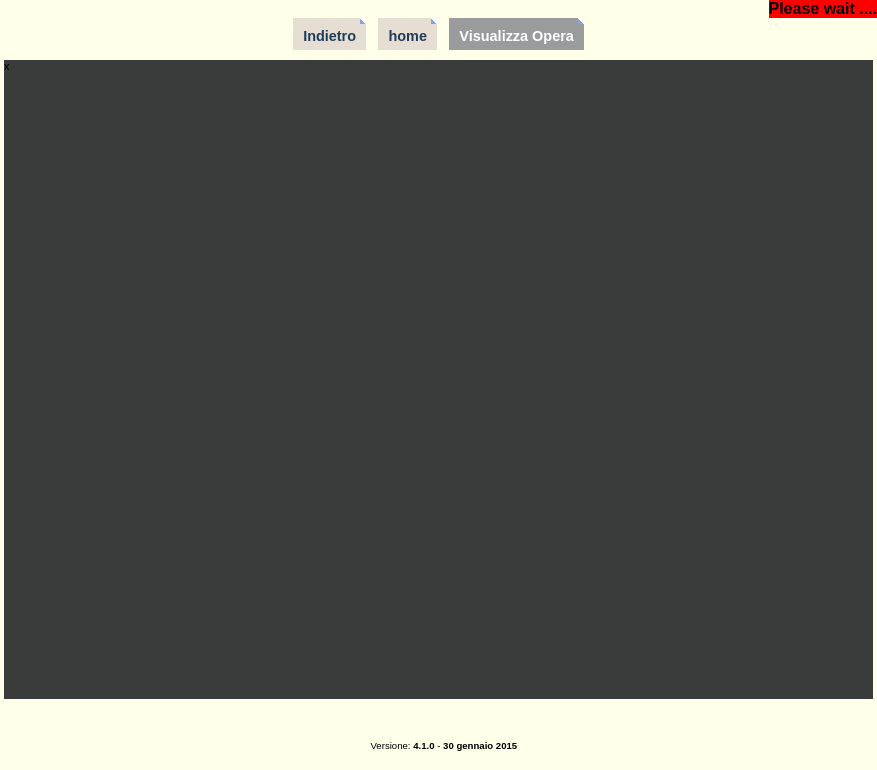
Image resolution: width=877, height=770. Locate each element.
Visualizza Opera (516, 36)
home (407, 36)
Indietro (329, 36)
